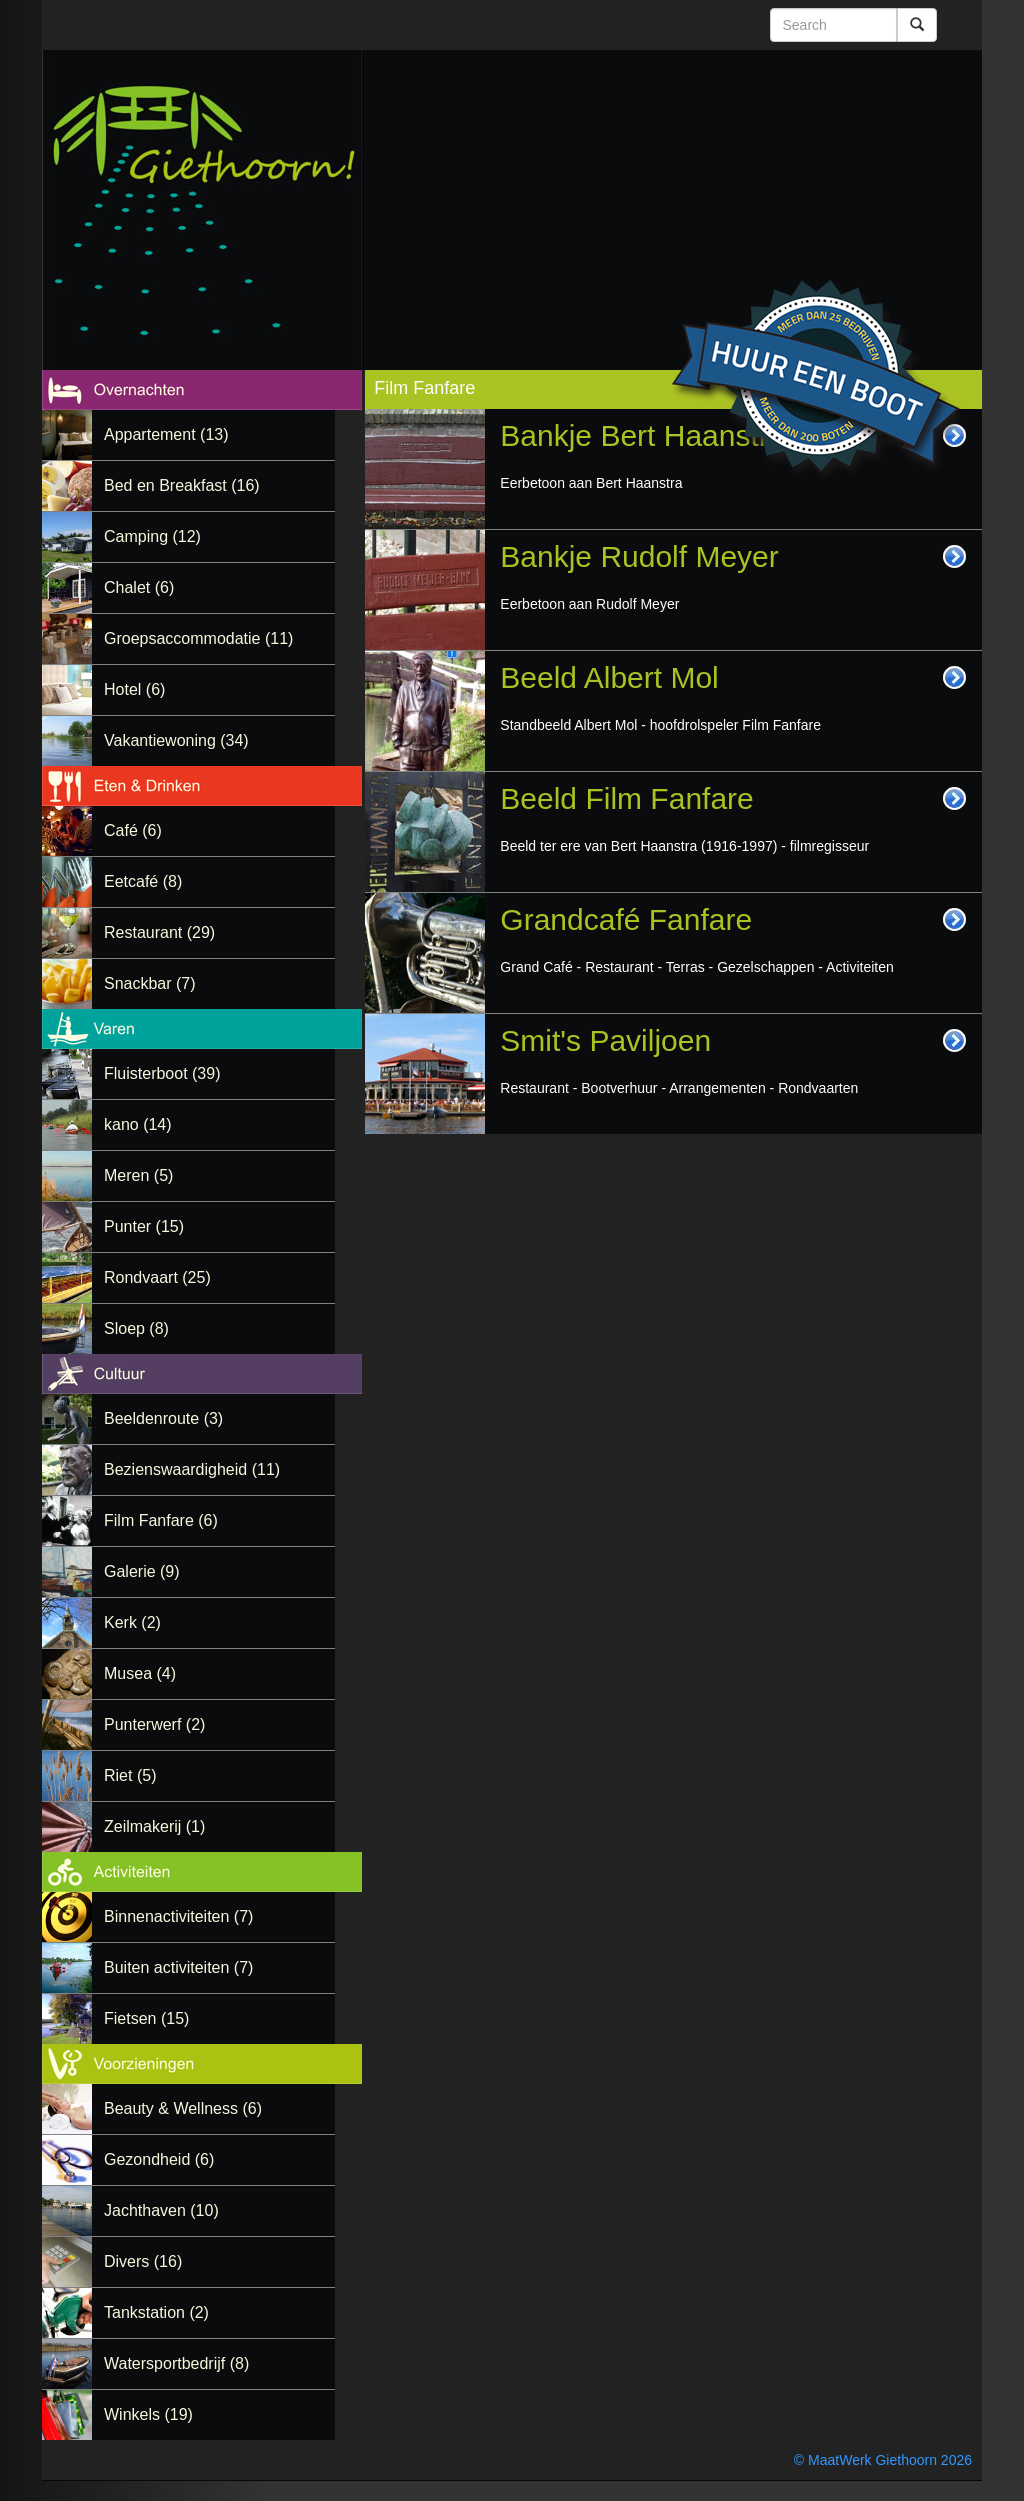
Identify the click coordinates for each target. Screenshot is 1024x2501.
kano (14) (138, 1124)
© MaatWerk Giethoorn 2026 (883, 2460)
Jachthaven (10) (161, 2210)
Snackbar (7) (150, 983)
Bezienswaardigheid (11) (192, 1469)
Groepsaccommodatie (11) (198, 638)
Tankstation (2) (156, 2312)
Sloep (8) (136, 1328)
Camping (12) (152, 536)
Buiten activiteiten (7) (178, 1967)
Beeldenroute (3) (163, 1418)
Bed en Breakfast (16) (182, 485)
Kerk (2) (132, 1622)
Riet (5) (130, 1775)
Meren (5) (138, 1175)
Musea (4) (140, 1673)
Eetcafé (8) (143, 881)
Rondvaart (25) (157, 1277)
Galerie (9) (142, 1571)
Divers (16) (143, 2261)
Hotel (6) (134, 689)
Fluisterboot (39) (162, 1073)
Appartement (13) (166, 434)
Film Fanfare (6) (161, 1520)
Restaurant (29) (159, 932)
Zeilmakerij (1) (154, 1826)
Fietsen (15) (146, 2018)
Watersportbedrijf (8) (176, 2363)
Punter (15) (144, 1226)
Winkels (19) (148, 2414)
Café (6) (133, 830)
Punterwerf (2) (154, 1724)
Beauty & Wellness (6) (183, 2108)
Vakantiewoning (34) (176, 740)
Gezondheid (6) (159, 2159)
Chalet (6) (139, 587)
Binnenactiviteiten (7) (178, 1916)
